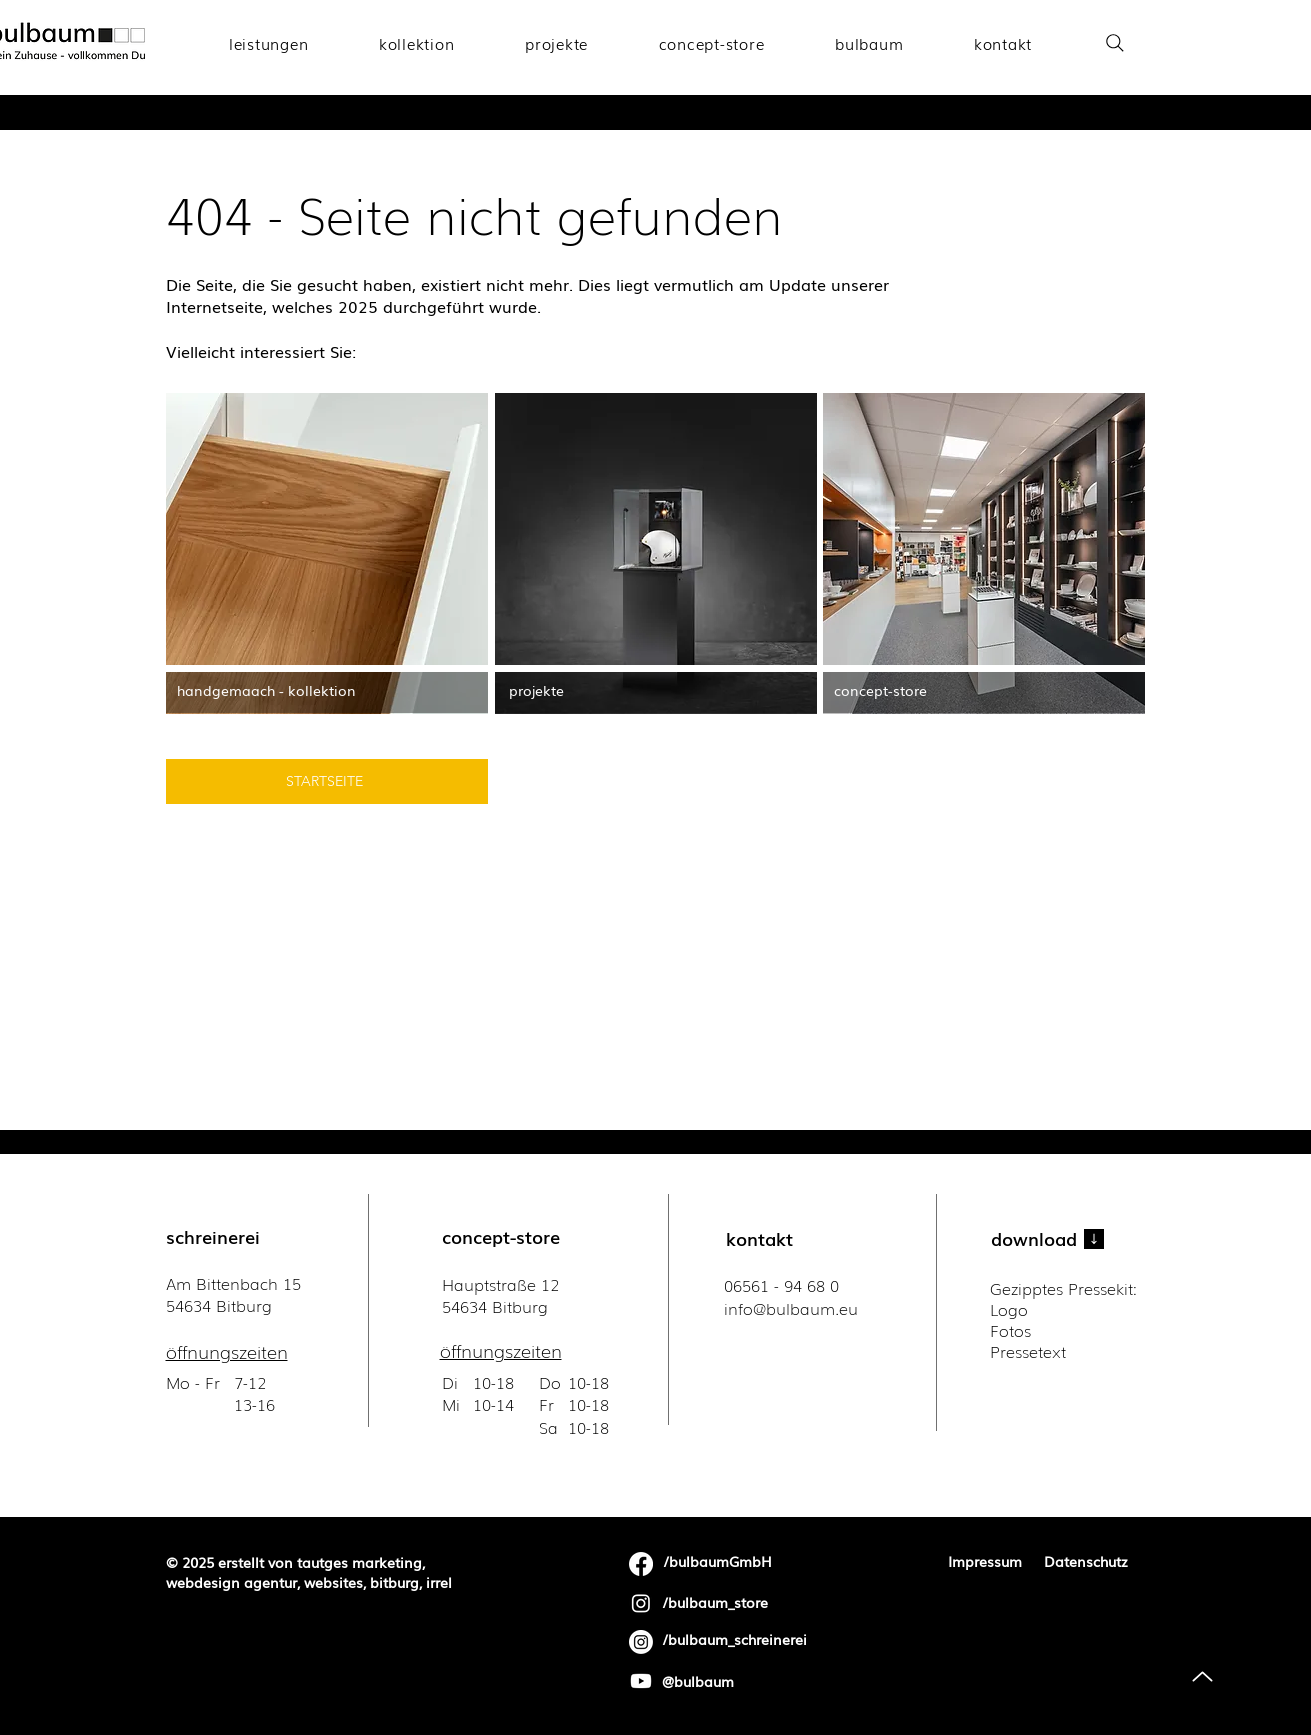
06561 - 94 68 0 (781, 1285)
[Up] (1202, 1676)
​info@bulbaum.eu (791, 1308)
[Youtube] (641, 1681)
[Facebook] (641, 1564)
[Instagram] (641, 1603)
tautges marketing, (361, 1562)
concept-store (501, 1236)
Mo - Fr (195, 1382)
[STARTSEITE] (327, 781)
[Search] (1115, 42)
